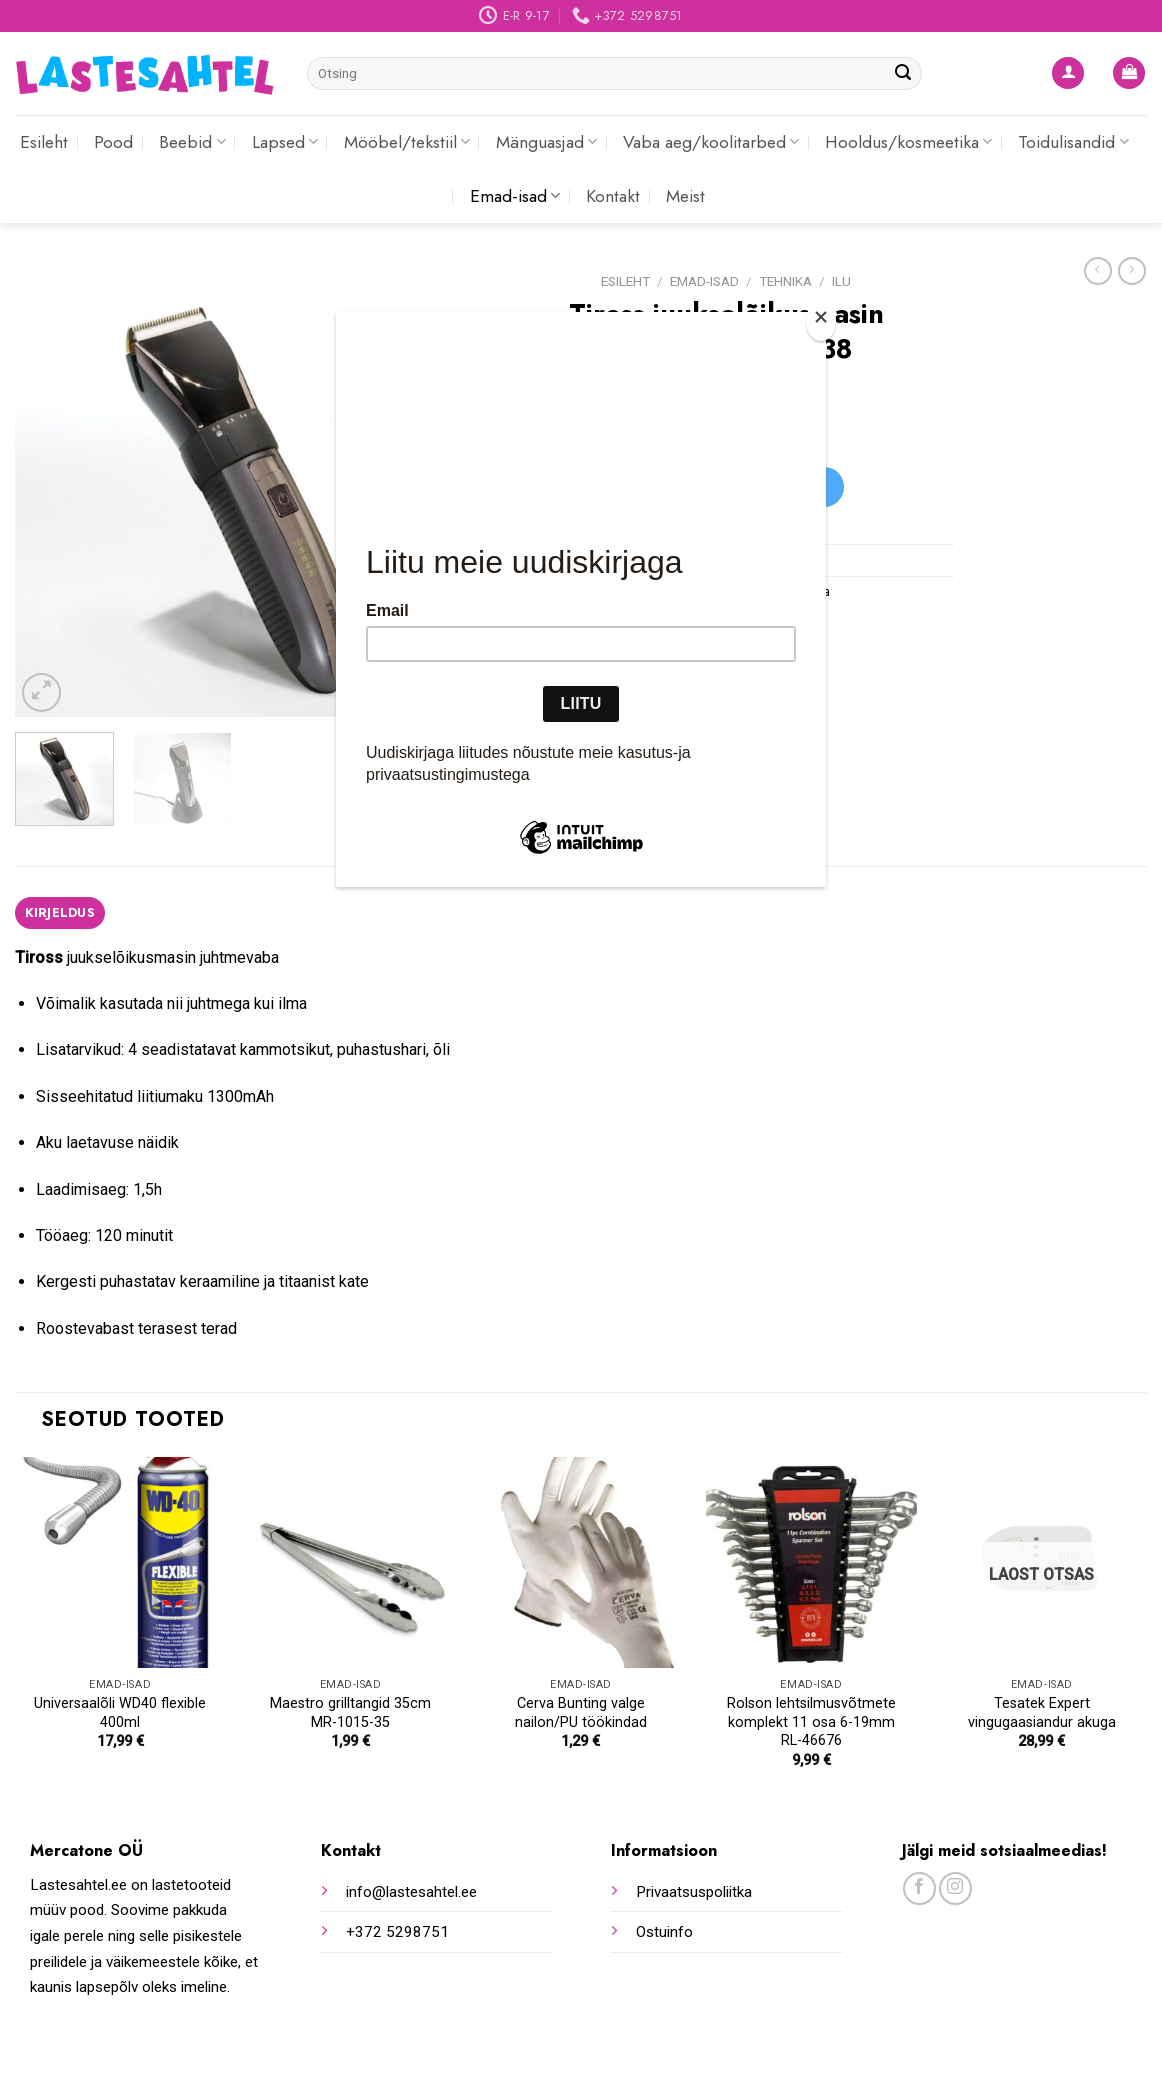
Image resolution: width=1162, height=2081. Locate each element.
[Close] (821, 321)
